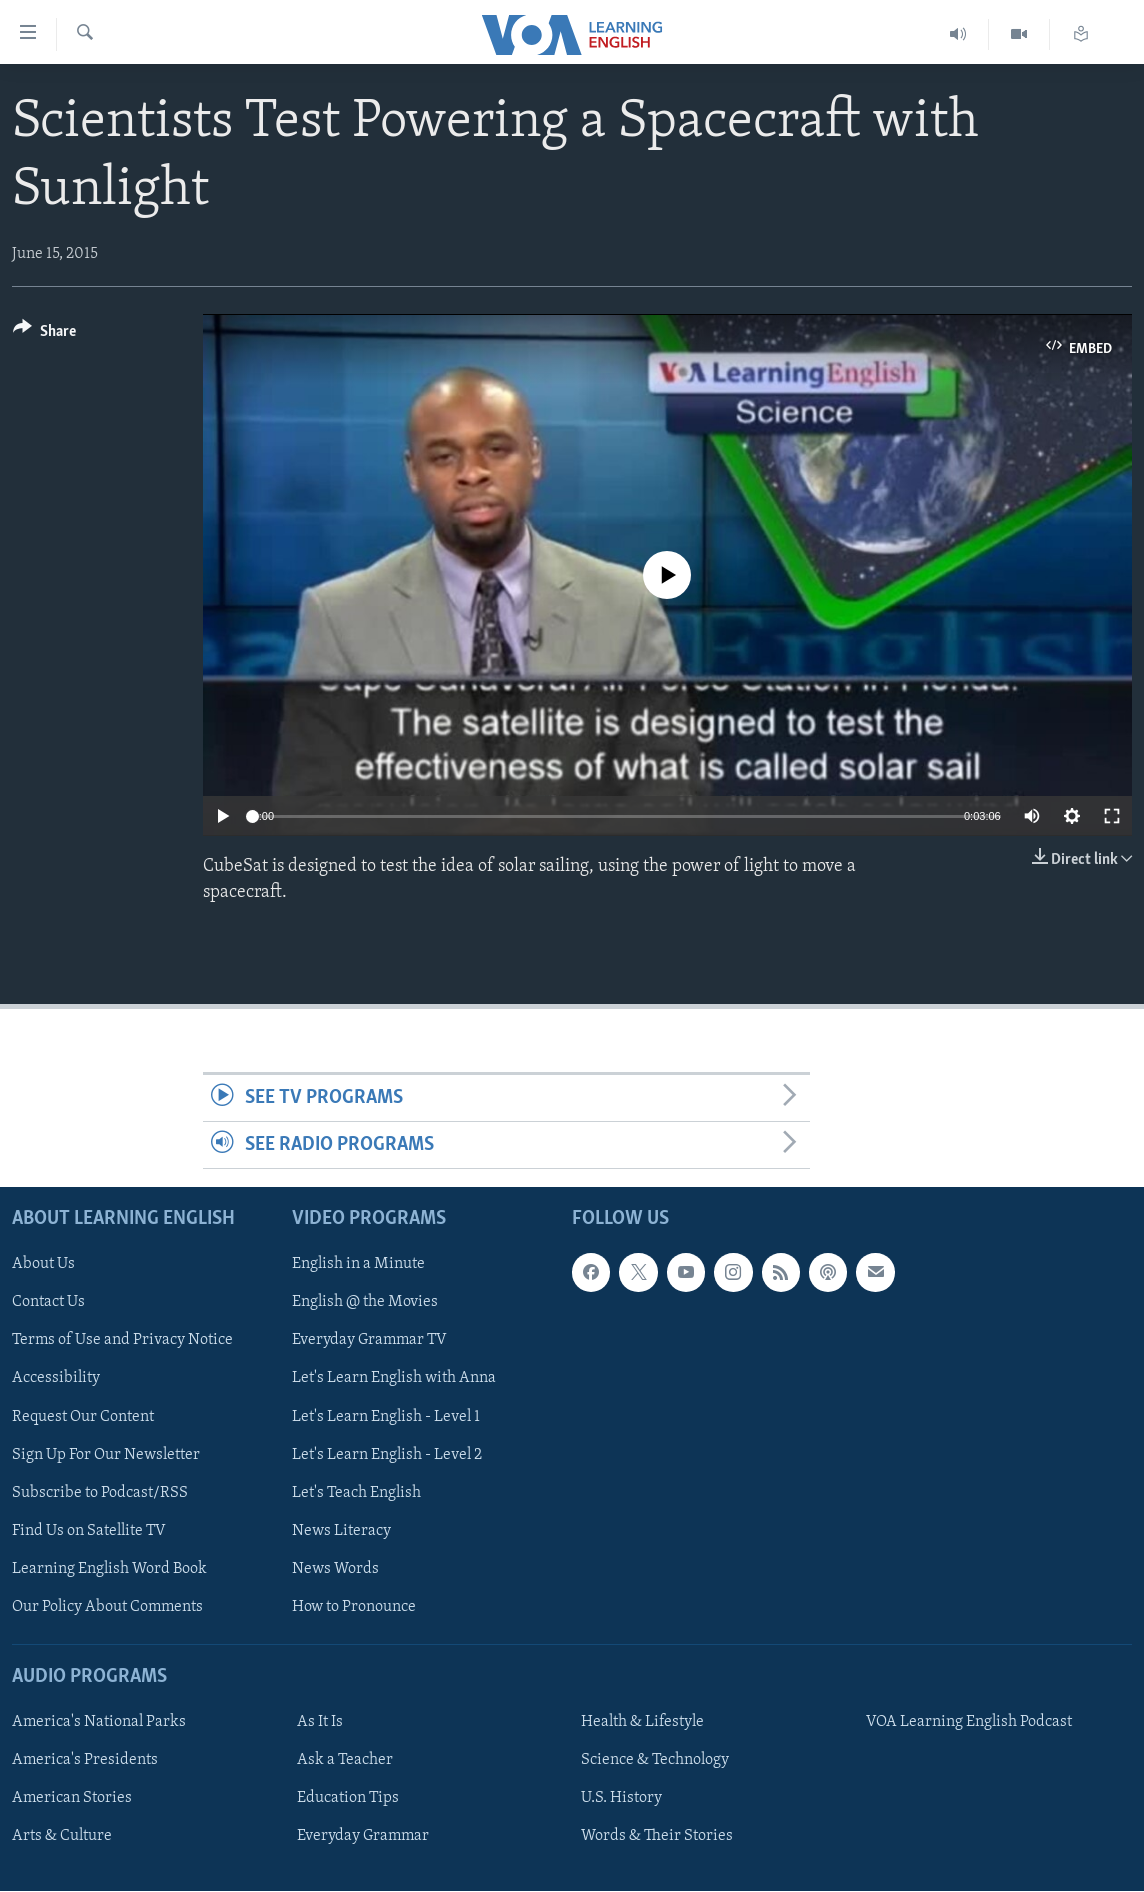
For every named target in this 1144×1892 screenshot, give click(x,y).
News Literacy (341, 1531)
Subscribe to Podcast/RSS (100, 1493)
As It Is (320, 1723)
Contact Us (48, 1303)
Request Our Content (83, 1417)
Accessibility (56, 1379)
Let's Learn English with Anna (394, 1379)
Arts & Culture (62, 1837)
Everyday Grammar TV (369, 1341)
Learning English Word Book (109, 1569)
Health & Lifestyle (642, 1723)
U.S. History (621, 1799)
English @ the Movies (365, 1303)
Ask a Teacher (345, 1761)
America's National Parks (99, 1723)
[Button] (44, 334)
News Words (335, 1569)
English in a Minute (358, 1265)
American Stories (72, 1799)
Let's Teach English (356, 1493)
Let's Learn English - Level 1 (386, 1417)
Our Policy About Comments (107, 1607)
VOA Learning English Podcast (969, 1723)
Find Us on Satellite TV (89, 1531)
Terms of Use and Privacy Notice (122, 1341)
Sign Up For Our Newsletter (106, 1455)
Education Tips (348, 1799)
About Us (43, 1265)
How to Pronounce (354, 1607)
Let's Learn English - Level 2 (387, 1455)
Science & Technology (655, 1761)
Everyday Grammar (363, 1837)
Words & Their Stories (657, 1837)
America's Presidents (85, 1761)
